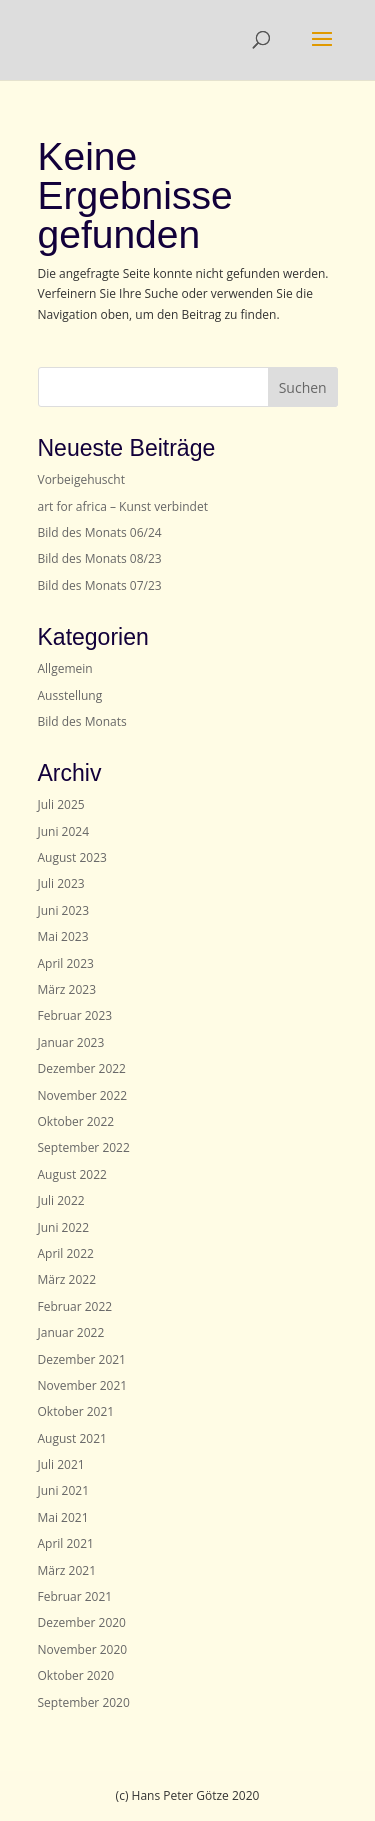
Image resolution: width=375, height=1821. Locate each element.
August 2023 (72, 857)
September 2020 (84, 1702)
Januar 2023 (71, 1042)
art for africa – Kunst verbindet (123, 506)
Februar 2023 (75, 1015)
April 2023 (66, 963)
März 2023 (67, 989)
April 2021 (66, 1543)
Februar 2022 (75, 1306)
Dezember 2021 (82, 1359)
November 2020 (83, 1649)
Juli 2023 (61, 883)
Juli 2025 (61, 804)
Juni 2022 (64, 1227)
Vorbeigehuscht (81, 479)
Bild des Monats (82, 721)
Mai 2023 (63, 936)
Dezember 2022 (82, 1068)
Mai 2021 (63, 1517)
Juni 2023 (64, 910)
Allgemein (65, 668)
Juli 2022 (61, 1200)
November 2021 (83, 1385)
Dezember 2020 (82, 1622)
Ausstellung (70, 695)
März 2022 (67, 1279)
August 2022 (72, 1174)
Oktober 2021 (76, 1411)
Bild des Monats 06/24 (100, 532)
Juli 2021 (61, 1464)
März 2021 (67, 1570)
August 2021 (72, 1438)
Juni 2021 (64, 1490)
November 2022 (83, 1095)
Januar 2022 (71, 1332)
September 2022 (84, 1147)
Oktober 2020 (76, 1675)
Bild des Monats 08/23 (100, 558)
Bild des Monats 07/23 (100, 585)
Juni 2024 (64, 831)
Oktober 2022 (76, 1121)
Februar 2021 (75, 1596)
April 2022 (66, 1253)
